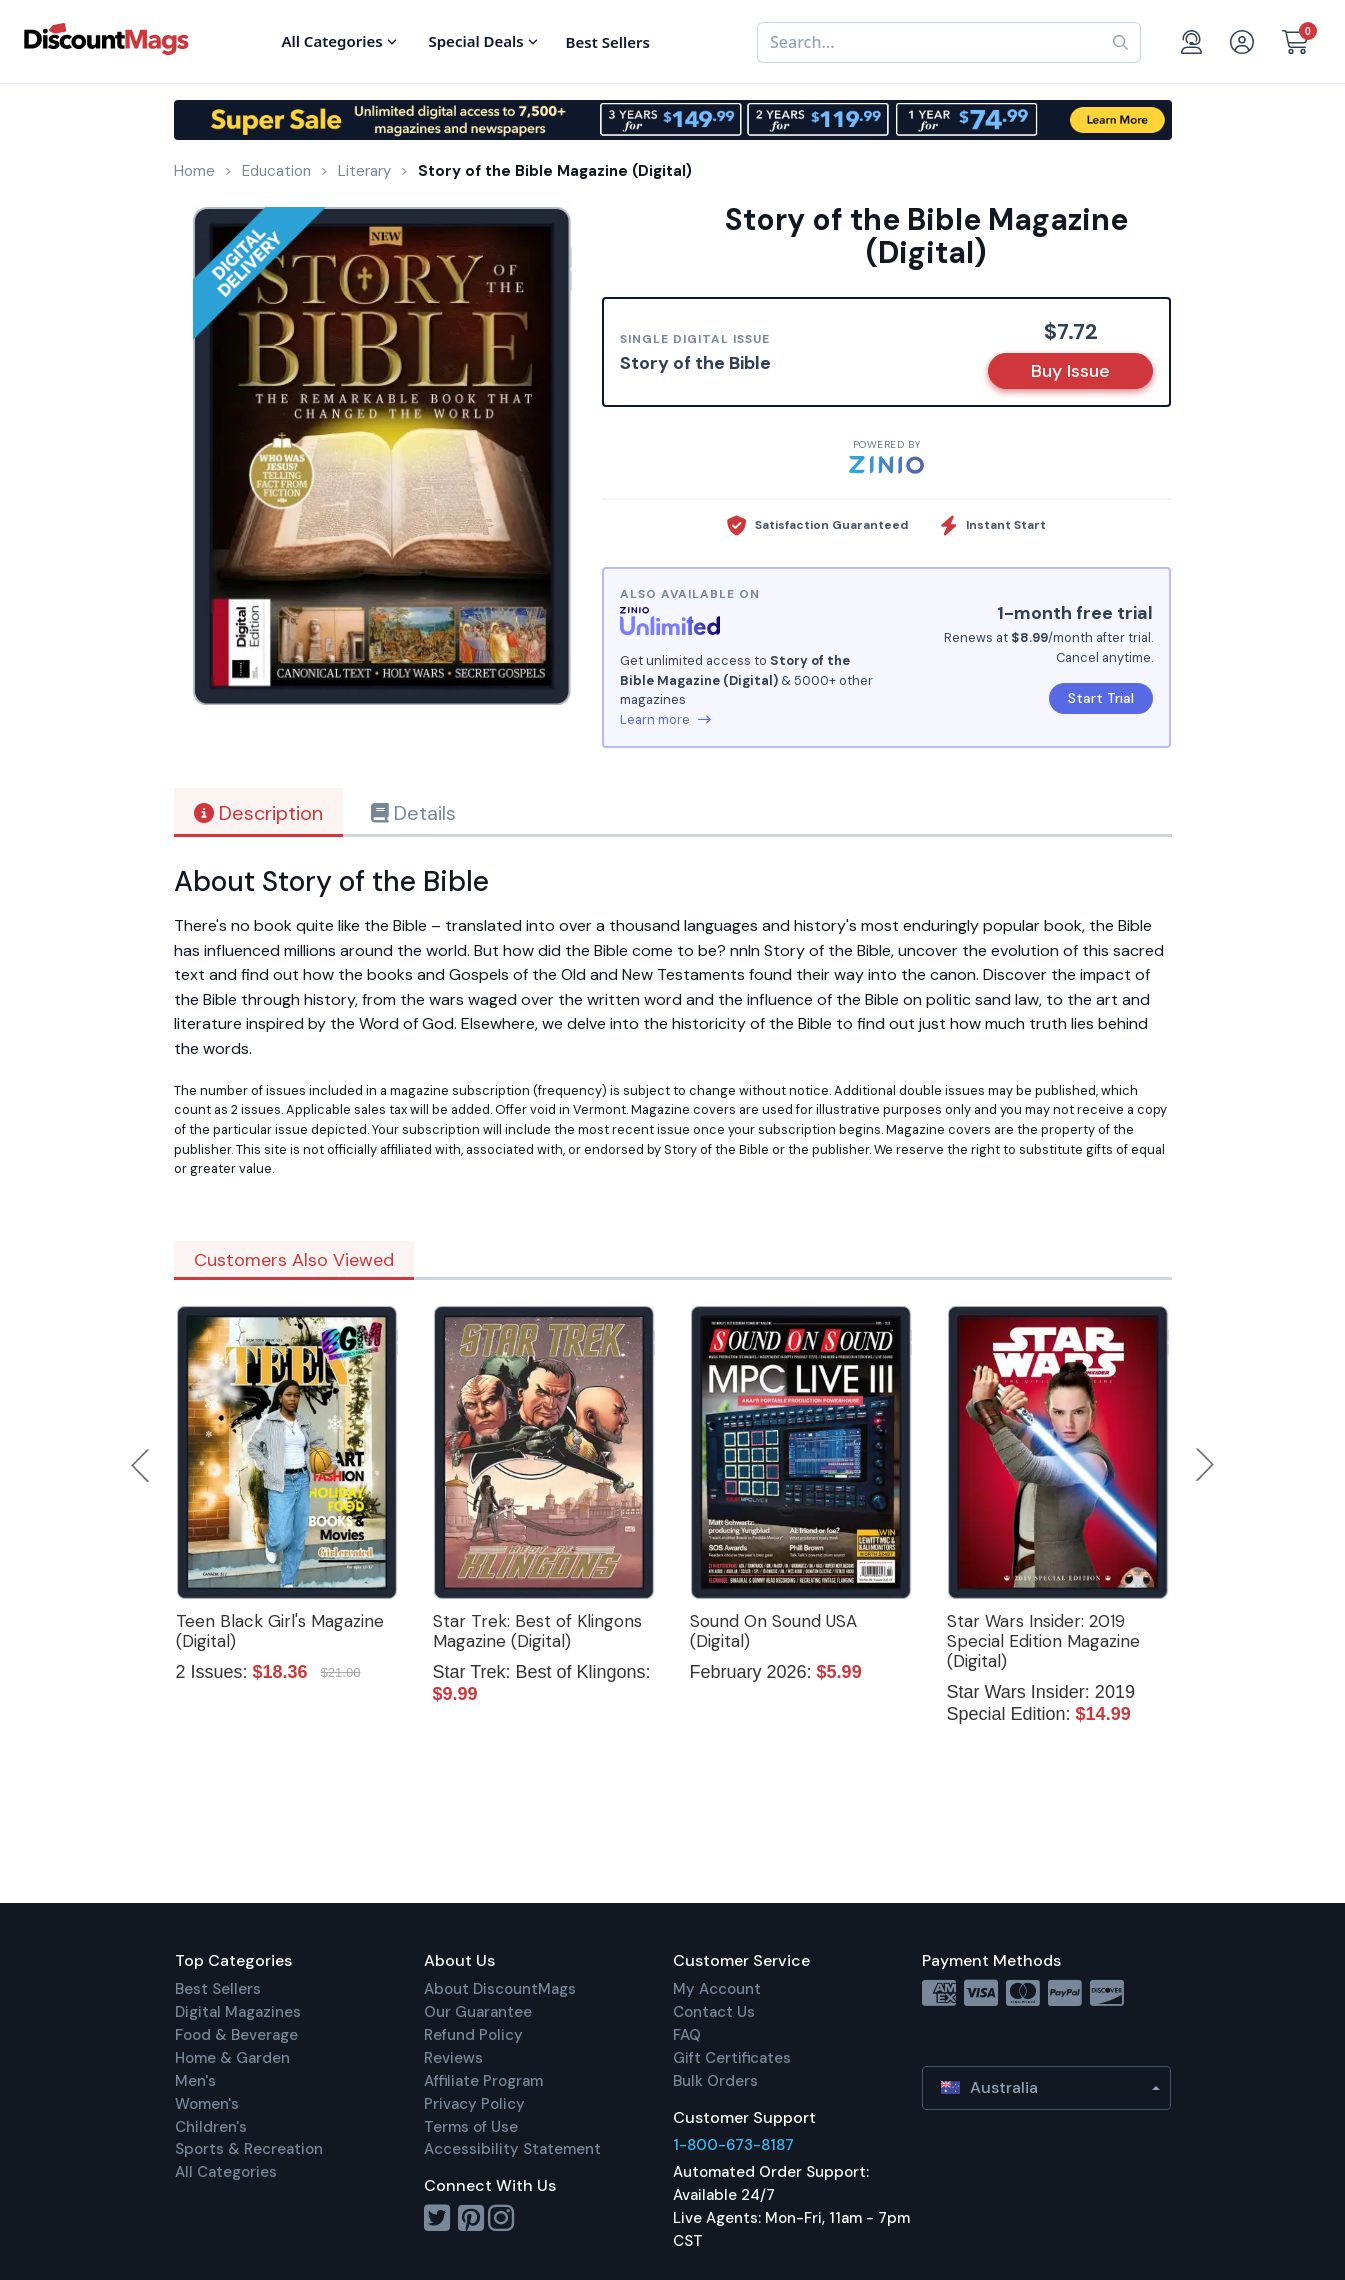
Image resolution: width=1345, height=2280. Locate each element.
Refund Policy (473, 2035)
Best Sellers (218, 1989)
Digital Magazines (238, 2012)
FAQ (687, 2035)
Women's (207, 2104)
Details (413, 813)
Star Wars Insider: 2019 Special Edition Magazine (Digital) (1043, 1641)
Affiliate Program (483, 2081)
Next (1205, 1465)
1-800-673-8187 (733, 2145)
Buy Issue (1070, 371)
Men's (195, 2081)
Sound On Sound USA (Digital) (773, 1631)
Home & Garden (232, 2058)
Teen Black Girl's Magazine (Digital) (280, 1631)
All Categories (226, 2172)
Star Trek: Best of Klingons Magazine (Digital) (537, 1631)
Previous (142, 1465)
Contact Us (714, 2012)
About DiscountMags (500, 1989)
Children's (211, 2127)
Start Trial (1101, 698)
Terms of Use (471, 2127)
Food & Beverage (236, 2035)
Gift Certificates (732, 2058)
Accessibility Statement (512, 2149)
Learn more (665, 719)
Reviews (453, 2058)
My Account (717, 1989)
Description (258, 813)
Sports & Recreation (249, 2149)
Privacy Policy (474, 2104)
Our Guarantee (478, 2012)
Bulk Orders (715, 2081)
